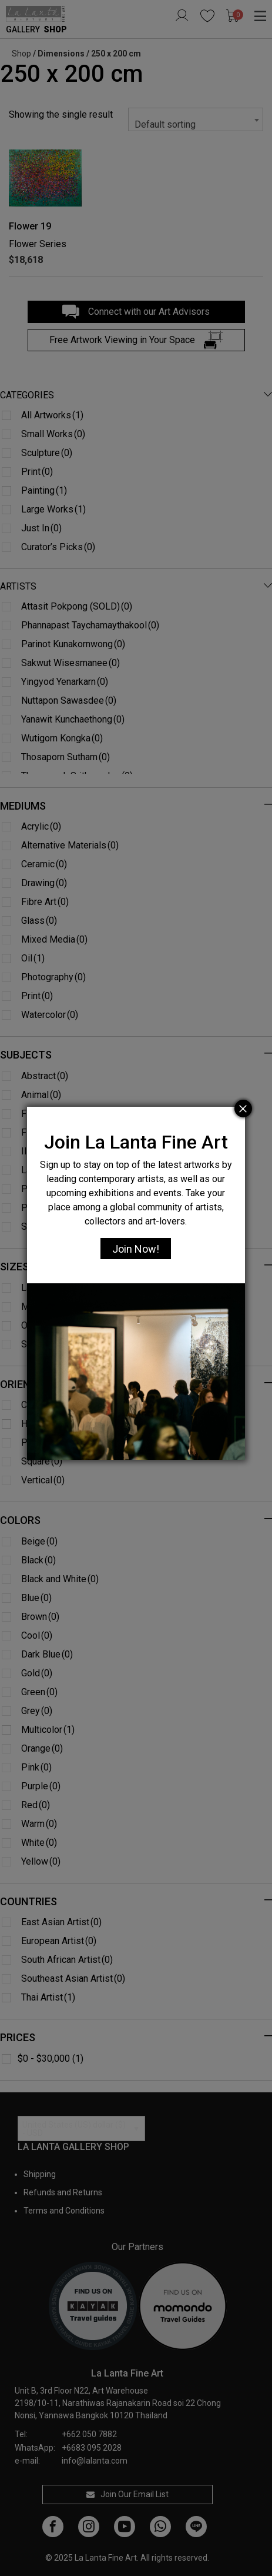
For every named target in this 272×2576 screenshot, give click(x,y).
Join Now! (135, 1249)
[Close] (243, 1108)
